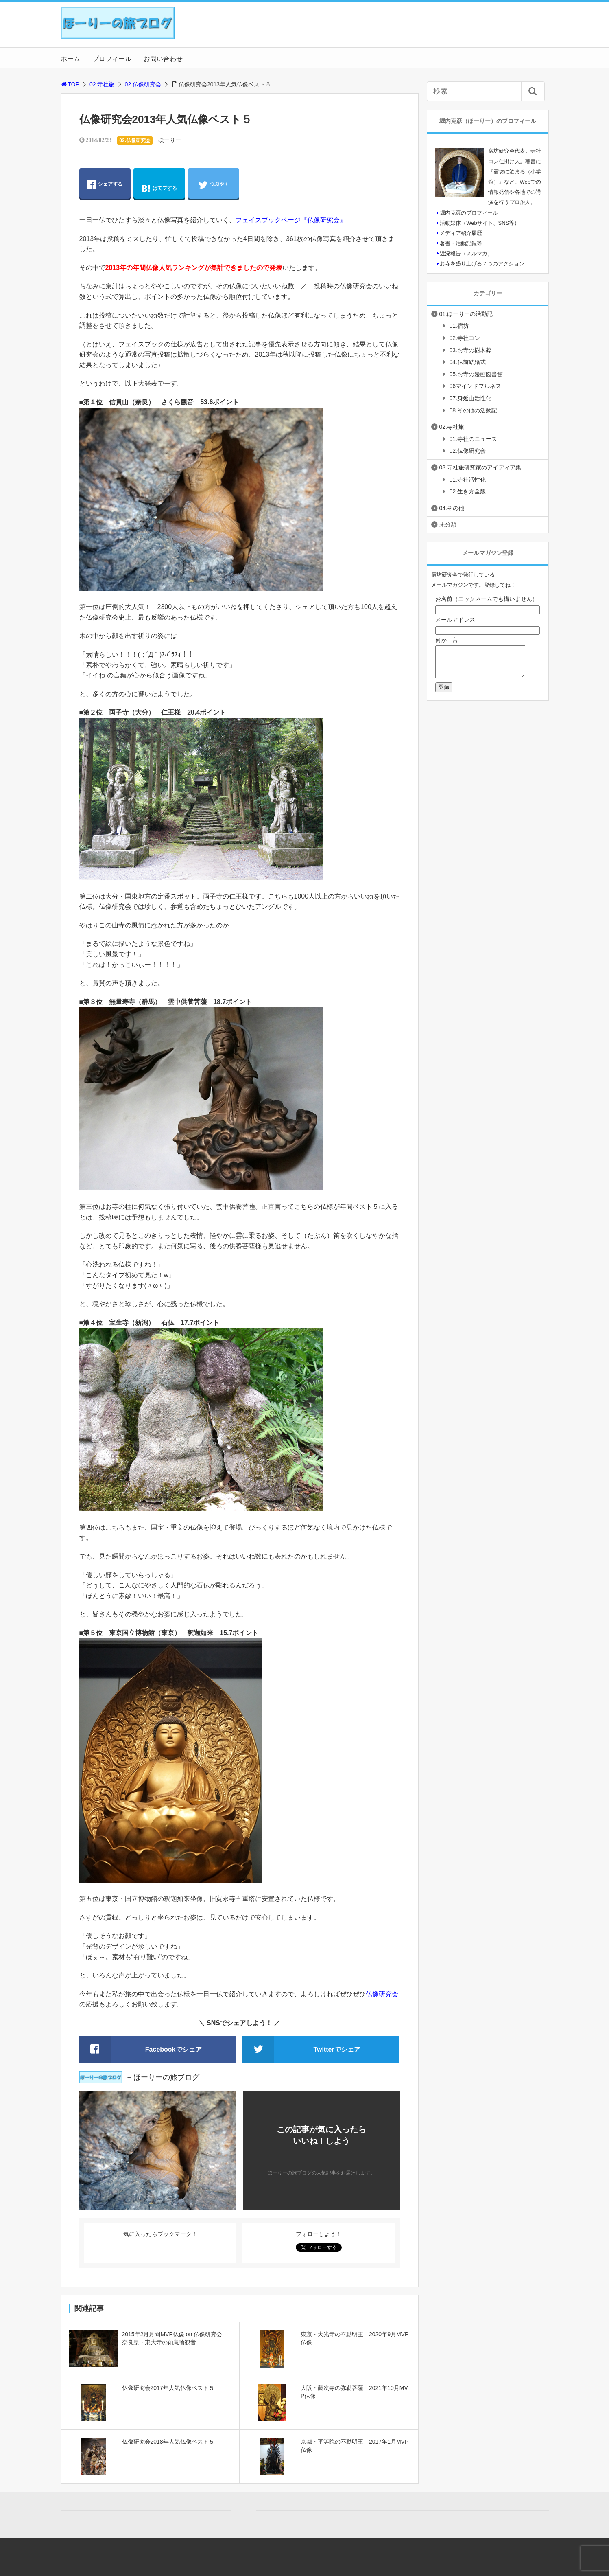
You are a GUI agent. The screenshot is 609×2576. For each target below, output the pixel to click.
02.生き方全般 (468, 491)
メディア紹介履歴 (461, 233)
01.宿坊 (459, 325)
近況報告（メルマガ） (466, 253)
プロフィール (111, 58)
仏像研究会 (382, 1994)
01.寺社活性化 (468, 479)
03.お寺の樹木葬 (470, 350)
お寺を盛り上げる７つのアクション (482, 264)
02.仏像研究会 (143, 84)
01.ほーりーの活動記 (466, 314)
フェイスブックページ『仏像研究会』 (291, 220)
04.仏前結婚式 (468, 362)
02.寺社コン (465, 338)
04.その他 (451, 508)
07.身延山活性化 (470, 398)
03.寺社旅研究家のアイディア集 (480, 467)
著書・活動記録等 (461, 243)
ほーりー (169, 140)
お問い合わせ (163, 58)
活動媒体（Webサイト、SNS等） (480, 223)
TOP (70, 84)
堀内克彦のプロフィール (469, 213)
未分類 (447, 524)
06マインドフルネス (476, 386)
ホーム (70, 58)
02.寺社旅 (101, 84)
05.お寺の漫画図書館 (476, 374)
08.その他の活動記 (473, 410)
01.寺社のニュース (473, 439)
